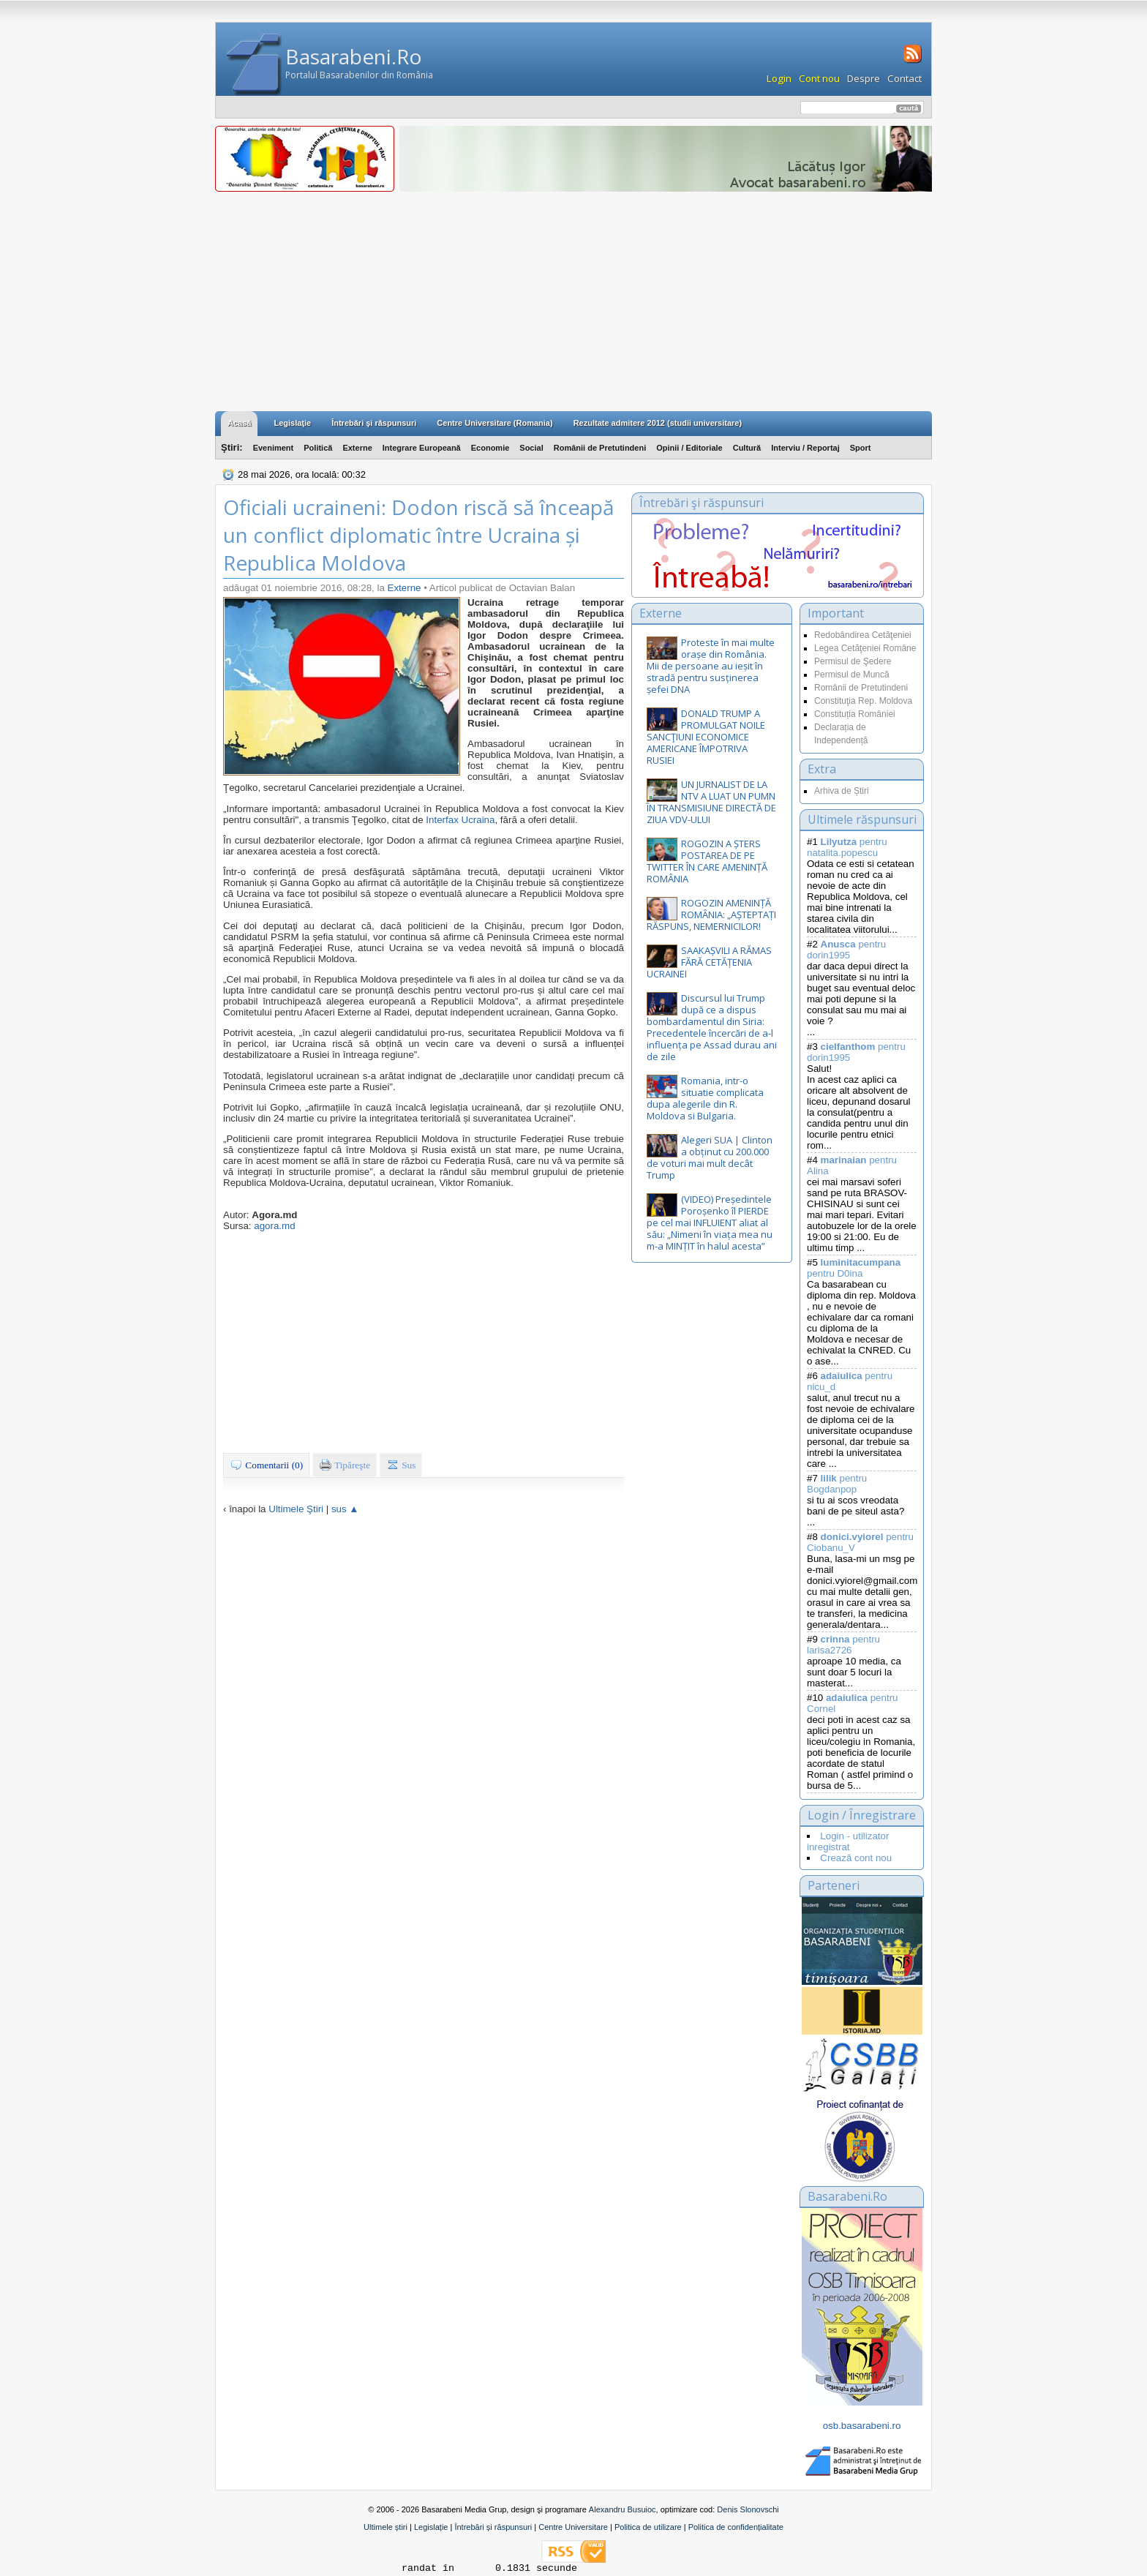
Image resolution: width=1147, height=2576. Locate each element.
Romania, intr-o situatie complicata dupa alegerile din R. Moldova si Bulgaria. (705, 1098)
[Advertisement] (573, 301)
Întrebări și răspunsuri (493, 2527)
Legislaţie (292, 422)
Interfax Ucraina (460, 819)
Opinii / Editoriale (689, 447)
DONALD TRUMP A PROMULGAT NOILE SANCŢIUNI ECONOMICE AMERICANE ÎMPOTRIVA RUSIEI (706, 737)
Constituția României (854, 714)
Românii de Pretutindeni (600, 447)
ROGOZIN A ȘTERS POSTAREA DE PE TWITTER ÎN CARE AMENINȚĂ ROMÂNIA (707, 861)
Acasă (239, 422)
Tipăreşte (344, 1464)
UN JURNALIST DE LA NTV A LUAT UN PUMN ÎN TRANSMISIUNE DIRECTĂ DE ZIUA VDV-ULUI (711, 802)
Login (779, 78)
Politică (318, 447)
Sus (401, 1464)
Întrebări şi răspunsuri (373, 422)
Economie (490, 447)
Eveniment (273, 447)
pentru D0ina (853, 1268)
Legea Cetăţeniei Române (865, 648)
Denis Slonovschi (747, 2509)
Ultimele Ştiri (295, 1508)
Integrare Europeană (422, 447)
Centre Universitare (573, 2527)
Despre (863, 78)
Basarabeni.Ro (353, 56)
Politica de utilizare (648, 2527)
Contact (904, 78)
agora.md (274, 1225)
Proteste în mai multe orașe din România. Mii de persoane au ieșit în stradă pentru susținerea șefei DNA (711, 666)
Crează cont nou (856, 1857)
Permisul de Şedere (852, 661)
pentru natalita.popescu (847, 847)
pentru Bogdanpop (837, 1484)
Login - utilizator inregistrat (848, 1841)
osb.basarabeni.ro (862, 2425)
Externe (357, 447)
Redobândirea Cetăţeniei (862, 635)
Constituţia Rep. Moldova (863, 701)
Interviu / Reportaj (805, 447)
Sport (860, 447)
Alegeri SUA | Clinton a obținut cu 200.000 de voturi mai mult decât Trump (709, 1157)
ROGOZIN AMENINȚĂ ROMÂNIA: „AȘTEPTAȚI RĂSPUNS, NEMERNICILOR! (711, 914)
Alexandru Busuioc (622, 2509)
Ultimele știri (385, 2527)
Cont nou (819, 78)
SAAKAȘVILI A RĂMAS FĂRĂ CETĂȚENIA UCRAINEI (709, 962)
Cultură (747, 447)
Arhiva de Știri (841, 791)
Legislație (431, 2527)
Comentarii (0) (266, 1464)
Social (531, 447)
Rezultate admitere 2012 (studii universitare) (658, 422)
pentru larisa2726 (843, 1645)
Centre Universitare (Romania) (494, 422)
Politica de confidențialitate (735, 2527)
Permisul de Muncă (852, 674)
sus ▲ (345, 1508)
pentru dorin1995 (846, 950)
